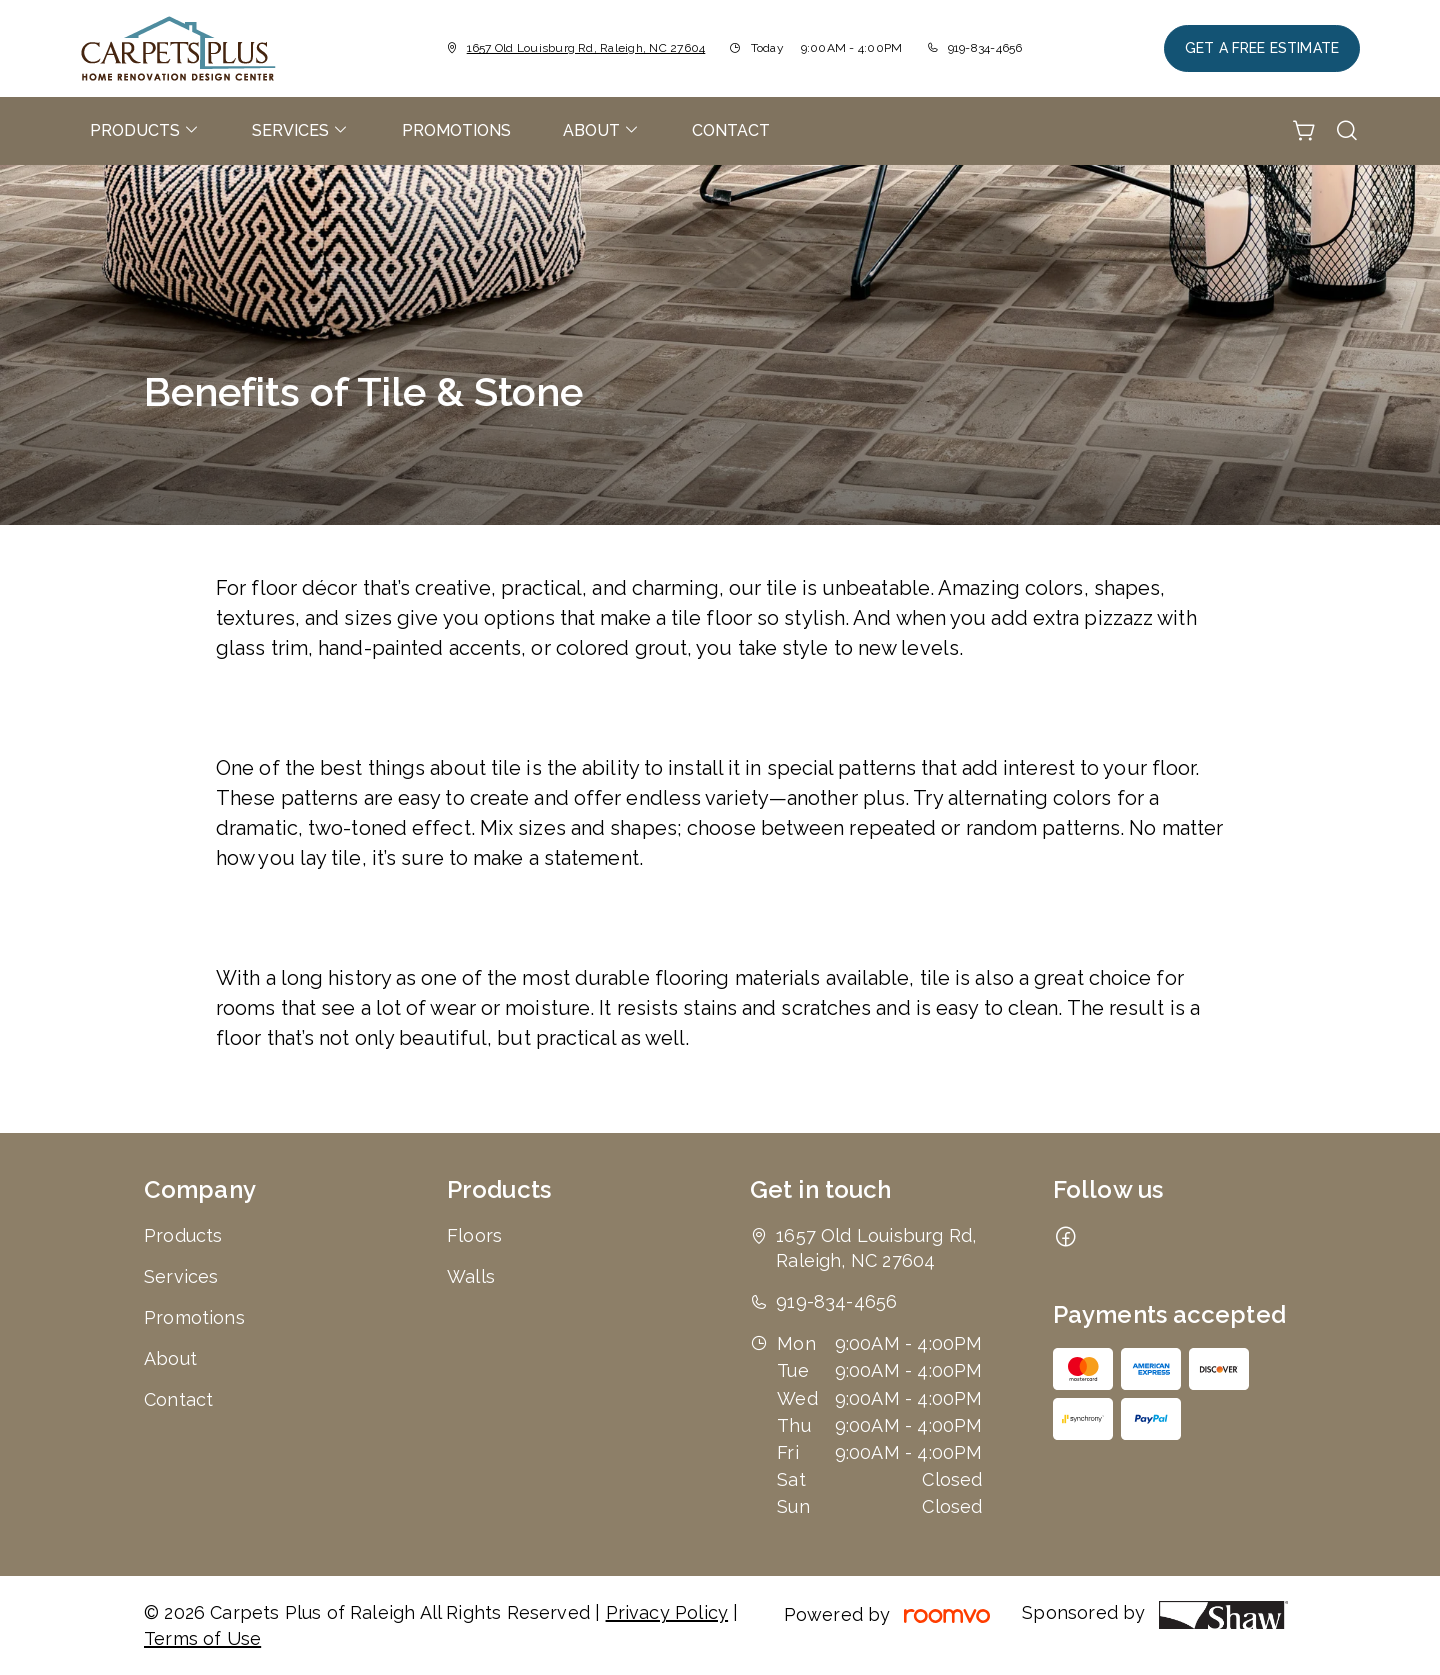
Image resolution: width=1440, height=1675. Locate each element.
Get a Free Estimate (1262, 48)
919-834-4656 (985, 48)
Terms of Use (202, 1638)
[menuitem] (145, 131)
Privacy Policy (667, 1612)
